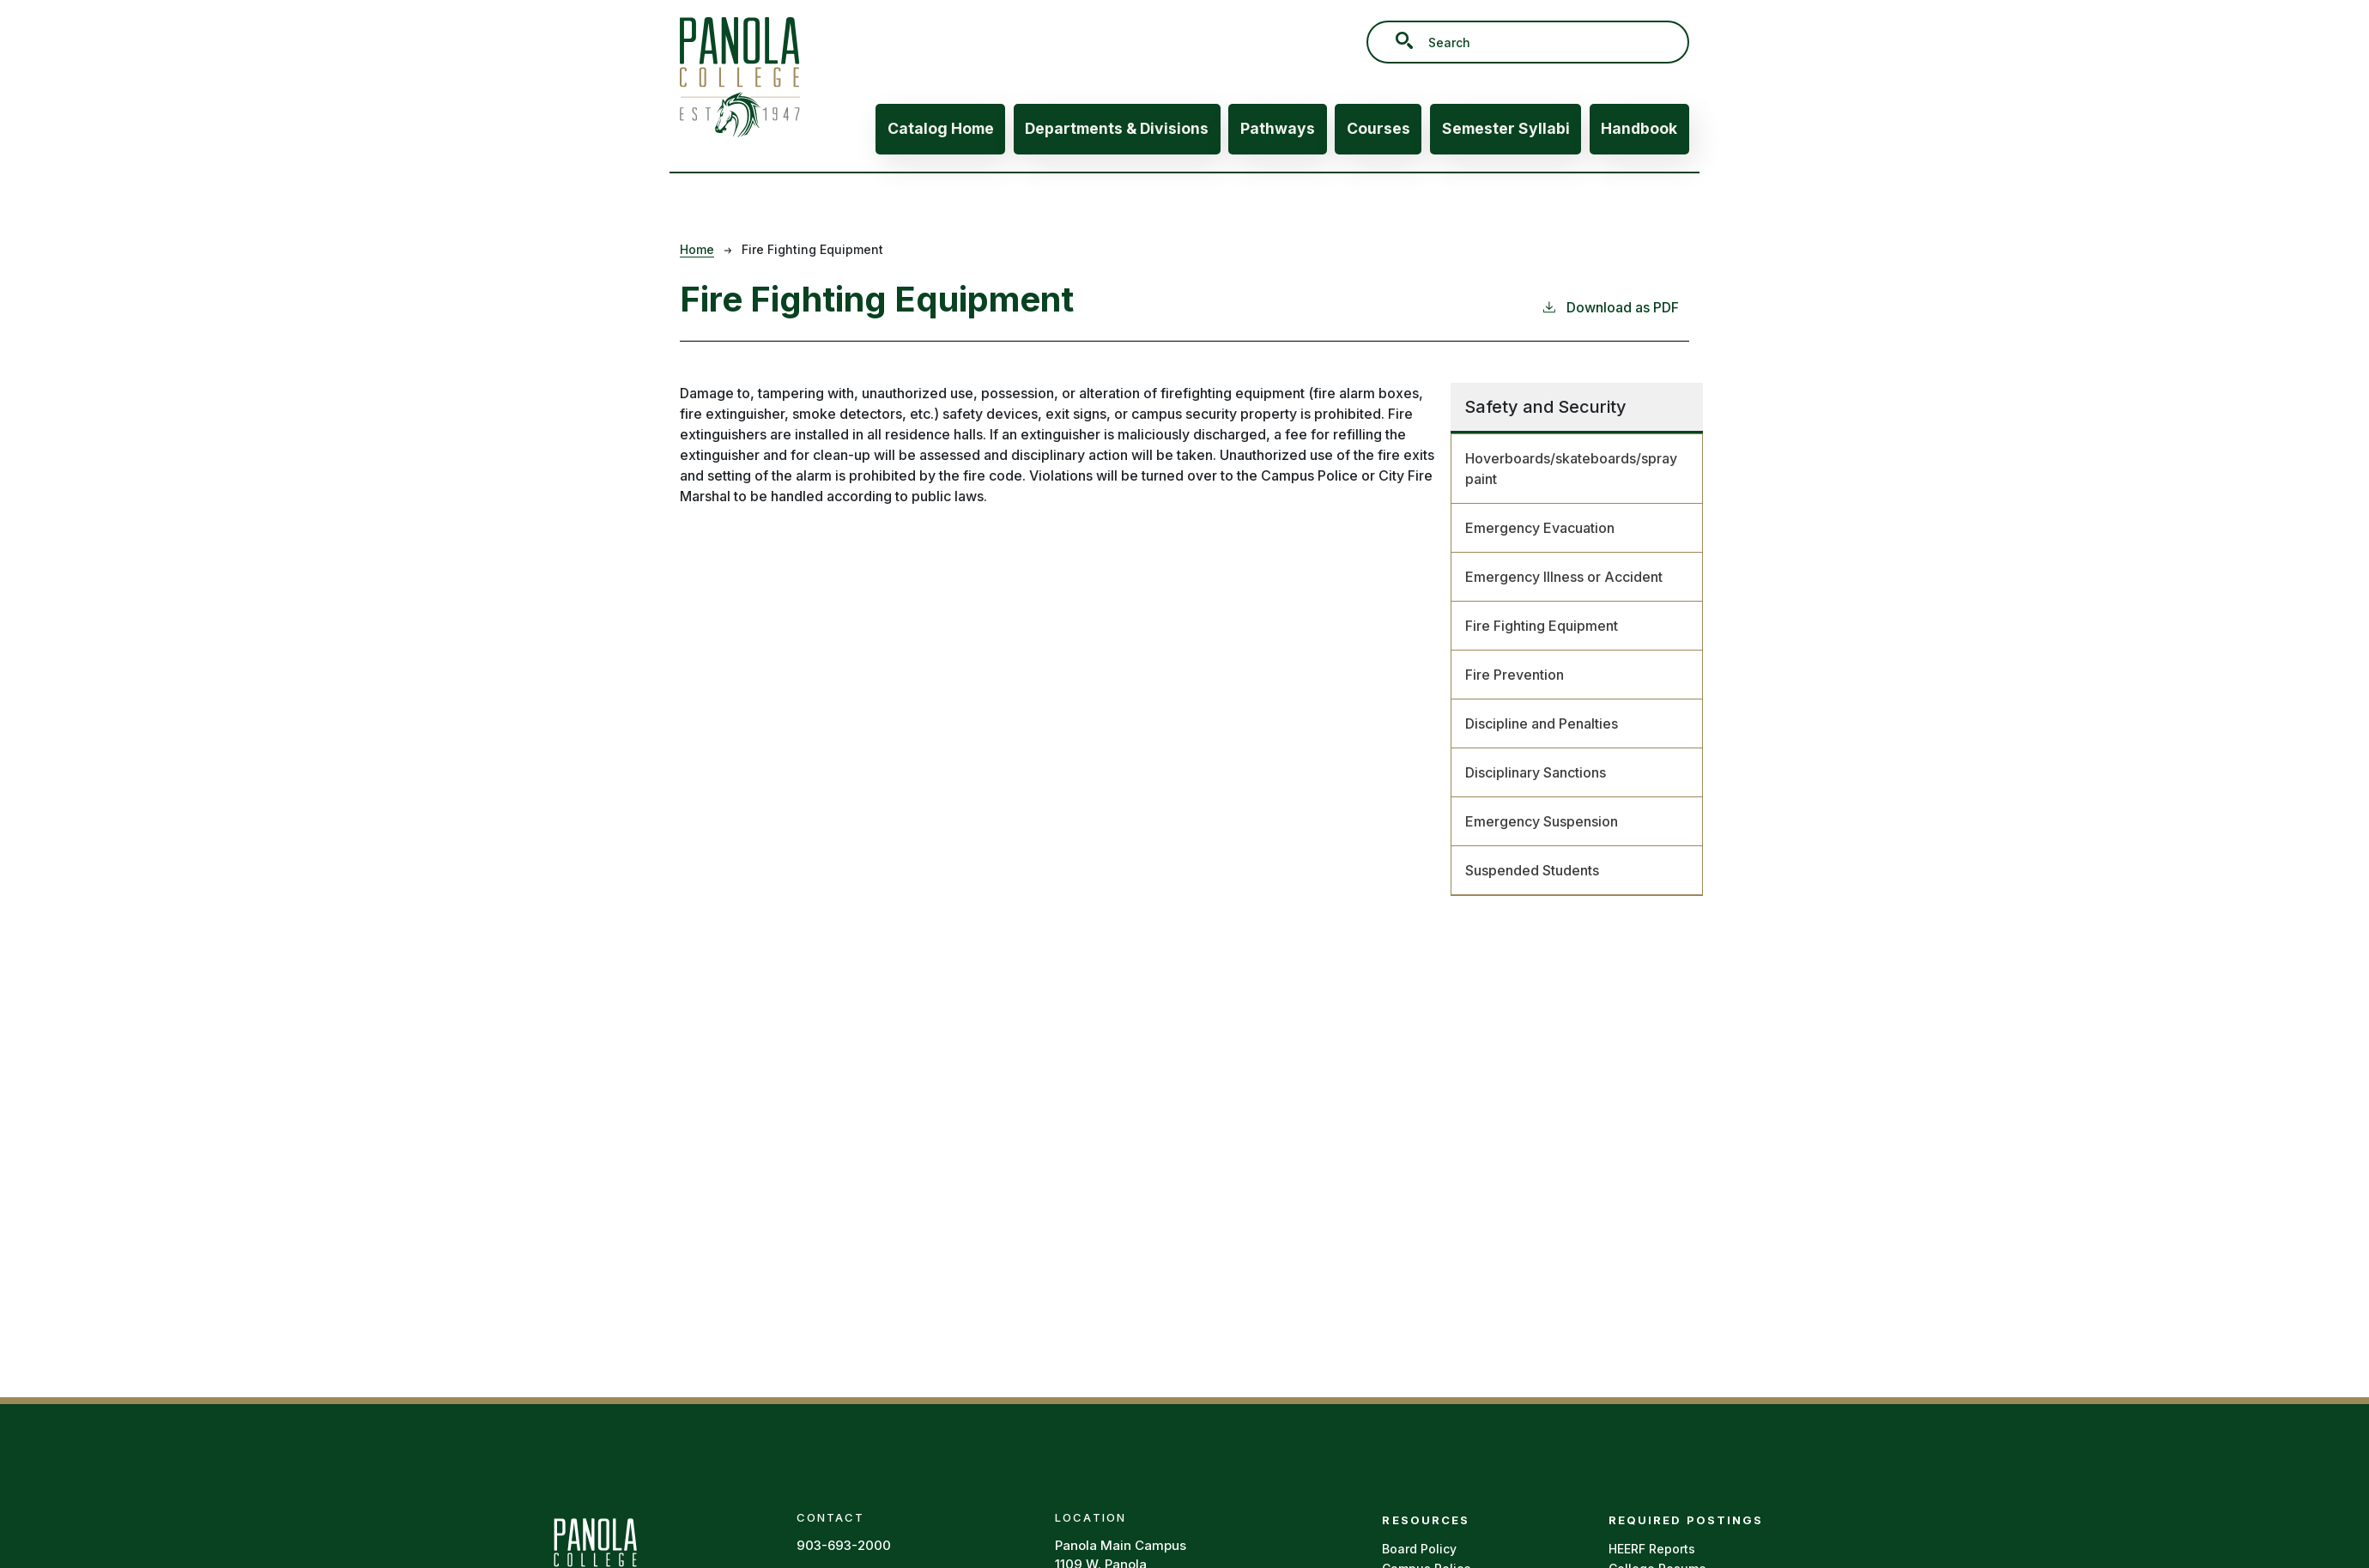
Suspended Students (1532, 870)
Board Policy (1419, 1548)
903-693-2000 (844, 1545)
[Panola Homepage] (594, 1556)
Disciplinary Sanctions (1535, 772)
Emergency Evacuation (1540, 527)
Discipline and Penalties (1541, 723)
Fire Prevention (1514, 674)
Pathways (1277, 128)
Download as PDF (1610, 306)
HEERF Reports (1652, 1548)
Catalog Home (941, 128)
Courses (1378, 128)
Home (697, 249)
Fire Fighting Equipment (1541, 625)
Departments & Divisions (1117, 128)
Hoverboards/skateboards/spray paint (1571, 468)
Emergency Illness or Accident (1564, 576)
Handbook (1639, 128)
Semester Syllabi (1506, 128)
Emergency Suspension (1541, 821)
